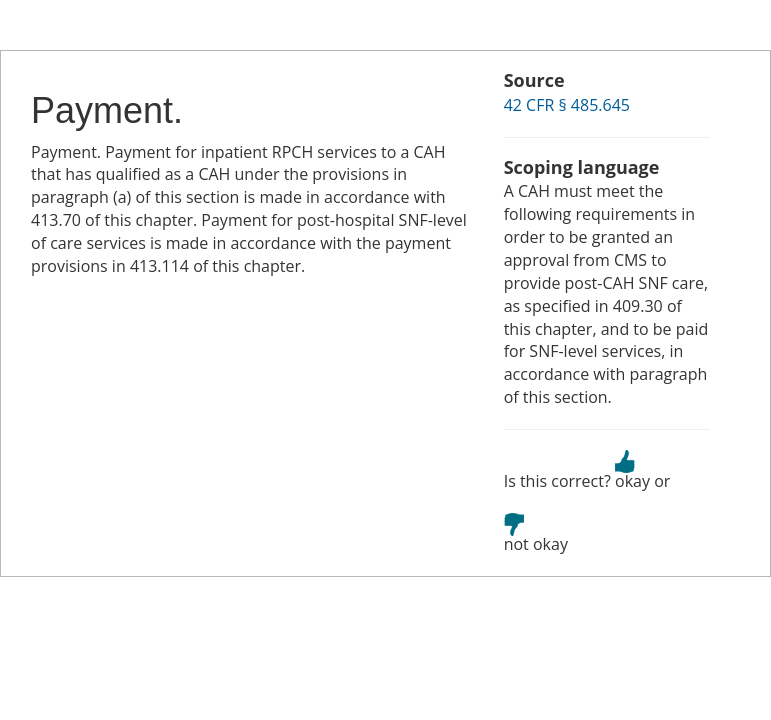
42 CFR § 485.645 (567, 105)
